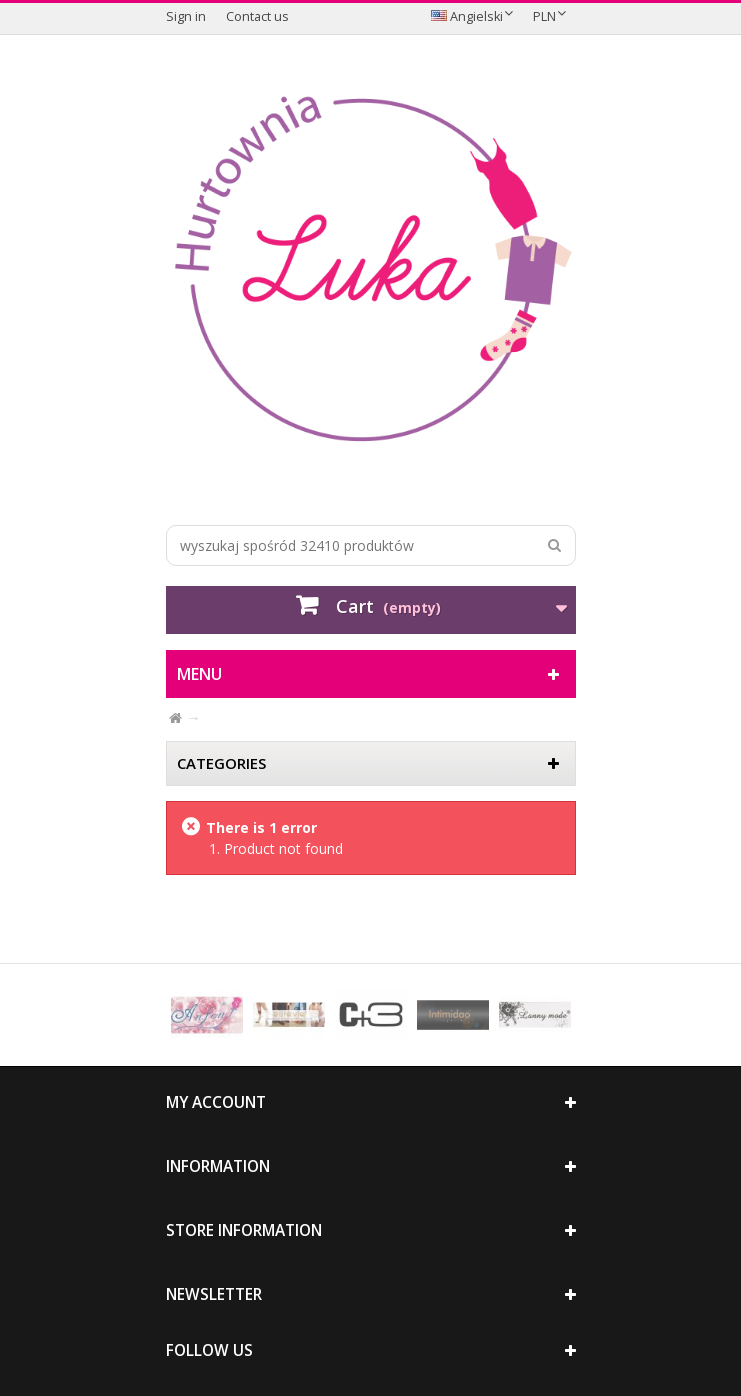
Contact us (257, 16)
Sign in (186, 16)
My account (216, 1102)
